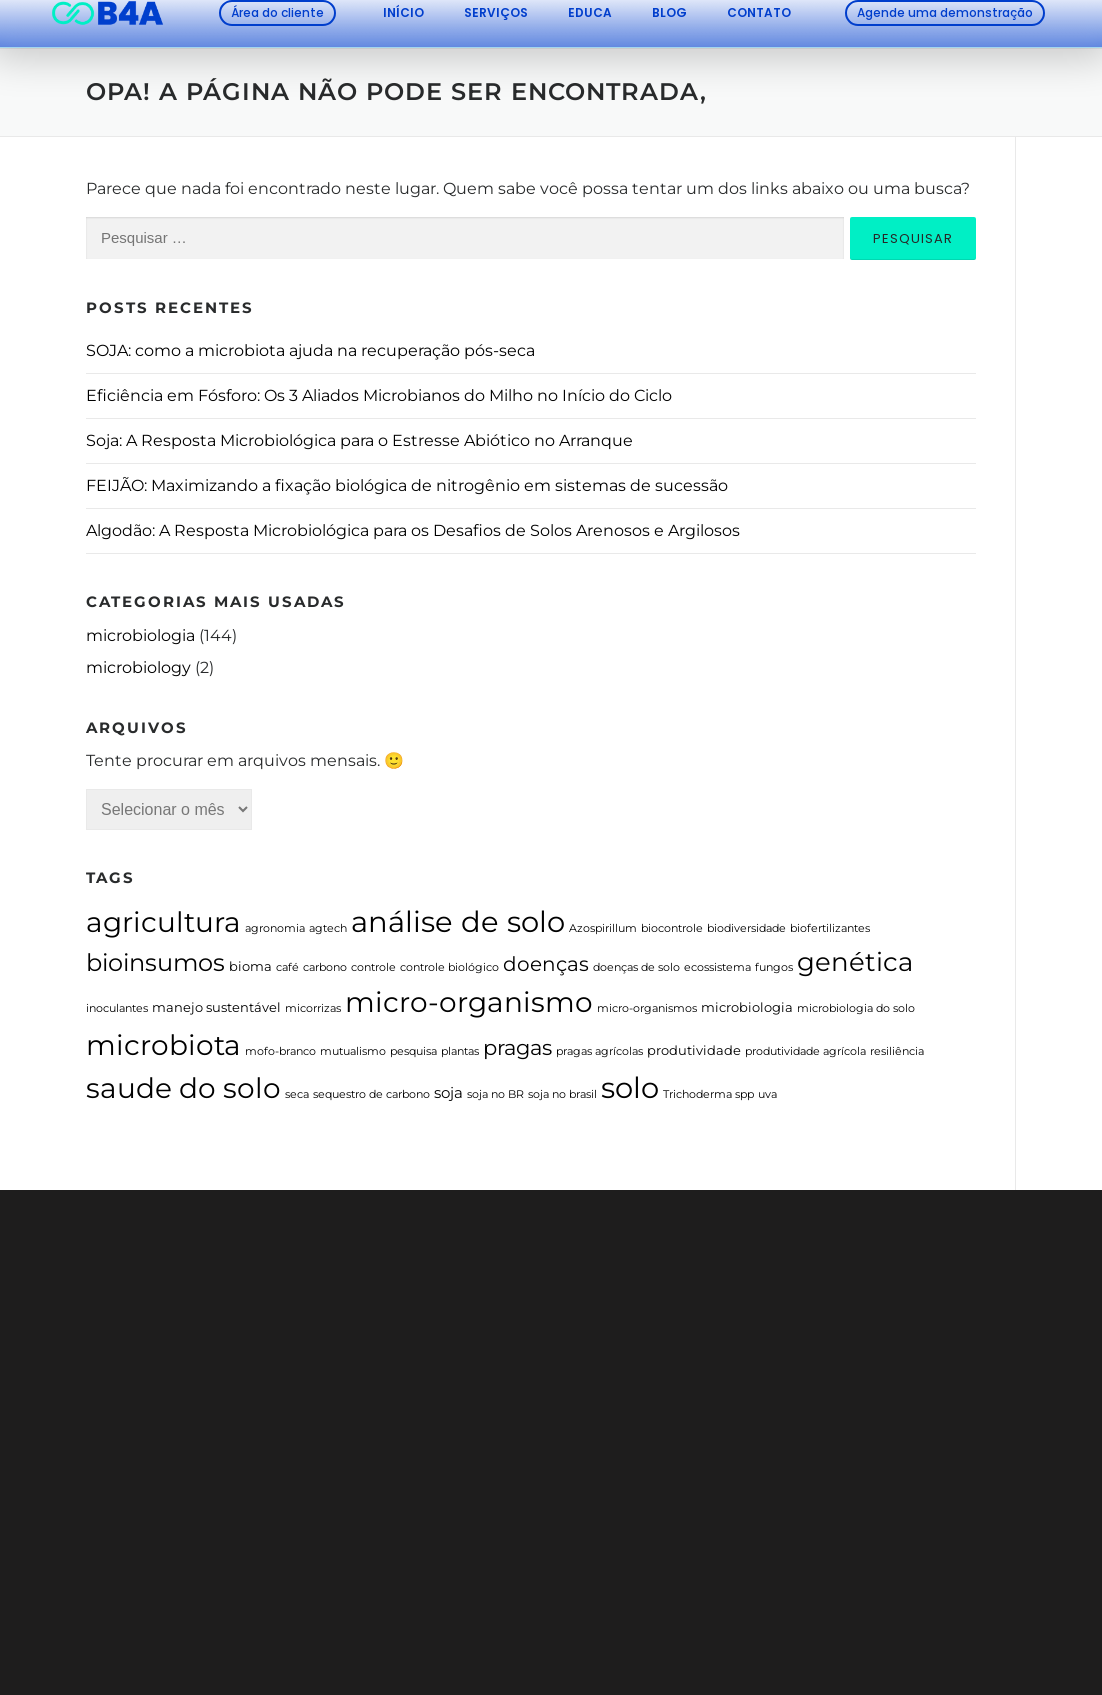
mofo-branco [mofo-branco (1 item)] (280, 1051)
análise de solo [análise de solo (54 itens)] (458, 921)
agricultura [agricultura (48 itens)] (163, 921)
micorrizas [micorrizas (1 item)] (313, 1008)
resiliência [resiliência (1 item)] (897, 1051)
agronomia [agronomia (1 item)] (275, 928)
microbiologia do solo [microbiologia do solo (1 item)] (856, 1008)
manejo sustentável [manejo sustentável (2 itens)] (216, 1007)
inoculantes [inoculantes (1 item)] (117, 1008)
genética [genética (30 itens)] (855, 961)
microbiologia (140, 635)
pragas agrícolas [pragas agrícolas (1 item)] (599, 1051)
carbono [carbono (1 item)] (325, 967)
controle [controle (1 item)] (373, 967)
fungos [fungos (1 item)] (774, 967)
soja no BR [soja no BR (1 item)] (495, 1094)
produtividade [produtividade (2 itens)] (694, 1050)
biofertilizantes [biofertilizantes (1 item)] (830, 928)
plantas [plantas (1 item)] (460, 1051)
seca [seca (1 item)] (297, 1094)
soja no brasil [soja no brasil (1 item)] (562, 1094)
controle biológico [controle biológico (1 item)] (449, 967)
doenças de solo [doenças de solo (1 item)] (636, 967)
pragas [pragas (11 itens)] (517, 1047)
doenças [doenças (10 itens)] (546, 964)
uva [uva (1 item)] (767, 1094)
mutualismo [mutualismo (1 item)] (353, 1051)
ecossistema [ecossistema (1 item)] (717, 967)
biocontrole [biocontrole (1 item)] (672, 928)
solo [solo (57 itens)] (630, 1087)
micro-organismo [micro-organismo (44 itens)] (469, 1002)
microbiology (138, 667)
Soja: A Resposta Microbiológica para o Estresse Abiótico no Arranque (359, 440)
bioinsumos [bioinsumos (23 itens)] (155, 962)
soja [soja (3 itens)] (448, 1093)
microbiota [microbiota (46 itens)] (163, 1045)
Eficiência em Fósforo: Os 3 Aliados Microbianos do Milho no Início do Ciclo (379, 395)
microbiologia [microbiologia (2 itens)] (747, 1007)
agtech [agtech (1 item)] (328, 928)
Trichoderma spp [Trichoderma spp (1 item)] (708, 1094)
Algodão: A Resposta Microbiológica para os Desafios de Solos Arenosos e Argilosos (413, 530)
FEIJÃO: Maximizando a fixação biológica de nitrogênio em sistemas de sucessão (407, 485)
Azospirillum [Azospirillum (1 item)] (603, 928)
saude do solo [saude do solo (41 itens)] (183, 1088)
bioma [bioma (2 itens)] (250, 966)
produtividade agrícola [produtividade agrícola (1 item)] (805, 1051)
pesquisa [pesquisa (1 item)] (413, 1051)
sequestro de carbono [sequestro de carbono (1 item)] (371, 1094)
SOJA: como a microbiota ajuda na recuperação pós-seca (310, 350)
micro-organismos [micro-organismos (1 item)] (647, 1008)
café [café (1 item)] (287, 967)
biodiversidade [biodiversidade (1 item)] (746, 928)
